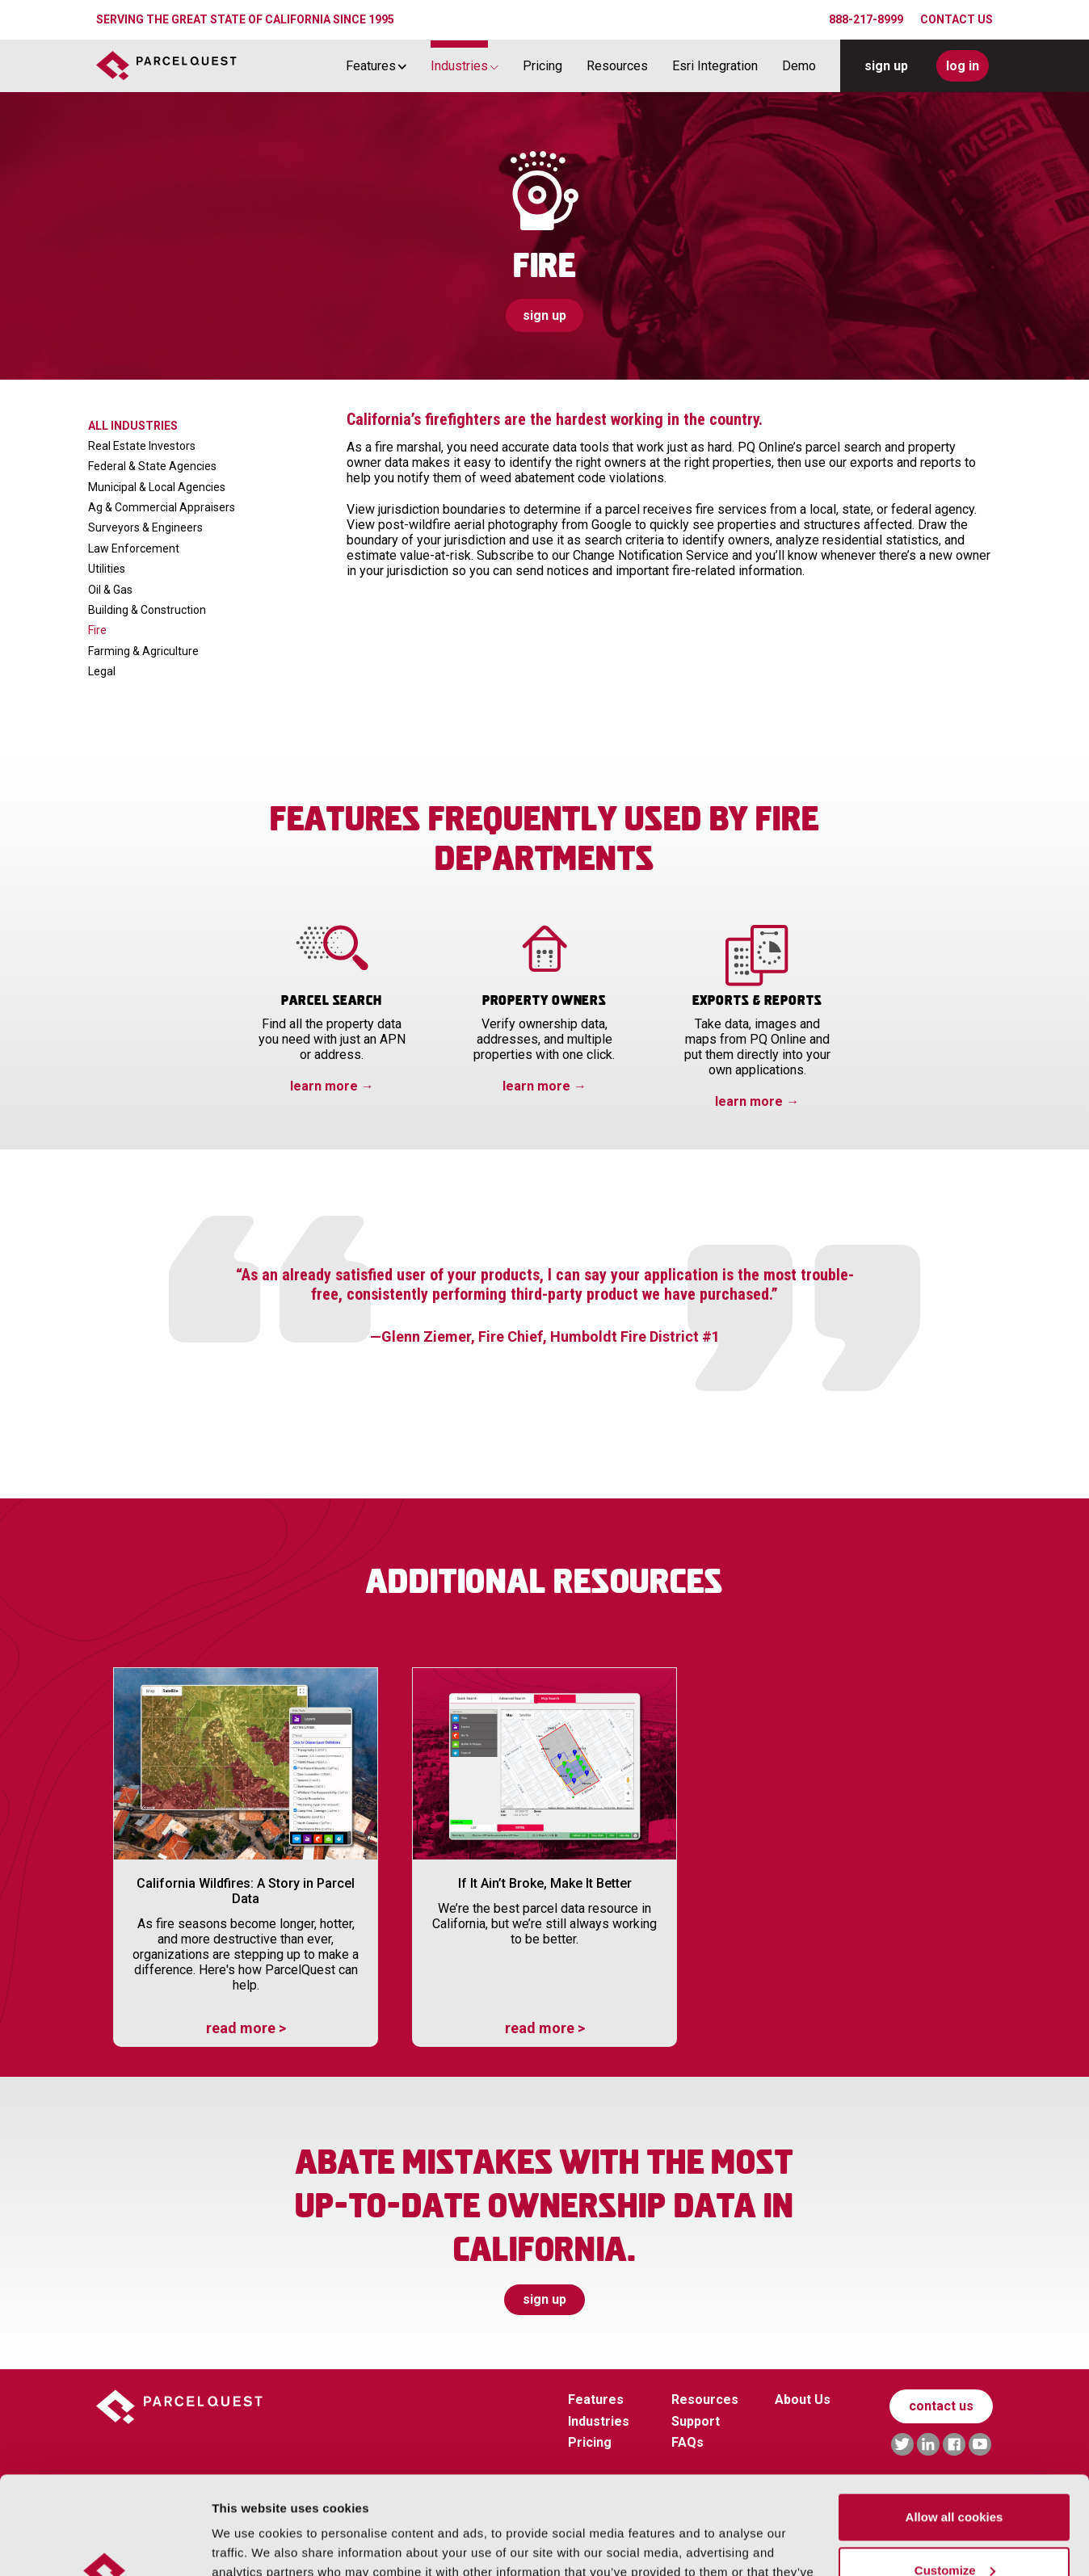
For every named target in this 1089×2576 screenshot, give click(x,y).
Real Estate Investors (142, 445)
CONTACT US (956, 19)
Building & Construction (147, 609)
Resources (617, 66)
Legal (102, 671)
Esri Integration (715, 66)
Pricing (542, 66)
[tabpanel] (544, 1312)
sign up (886, 66)
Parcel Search (331, 1001)
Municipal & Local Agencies (156, 487)
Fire (97, 630)
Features (371, 66)
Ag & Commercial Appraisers (161, 507)
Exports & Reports (757, 1001)
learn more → (332, 1086)
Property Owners (545, 1001)
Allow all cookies (954, 2425)
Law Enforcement (133, 548)
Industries (459, 66)
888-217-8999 (866, 19)
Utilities (106, 568)
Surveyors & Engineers (145, 527)
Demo (799, 66)
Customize (955, 2478)
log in (962, 66)
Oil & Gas (110, 589)
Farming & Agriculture (143, 651)
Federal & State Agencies (152, 466)
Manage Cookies (260, 2544)
